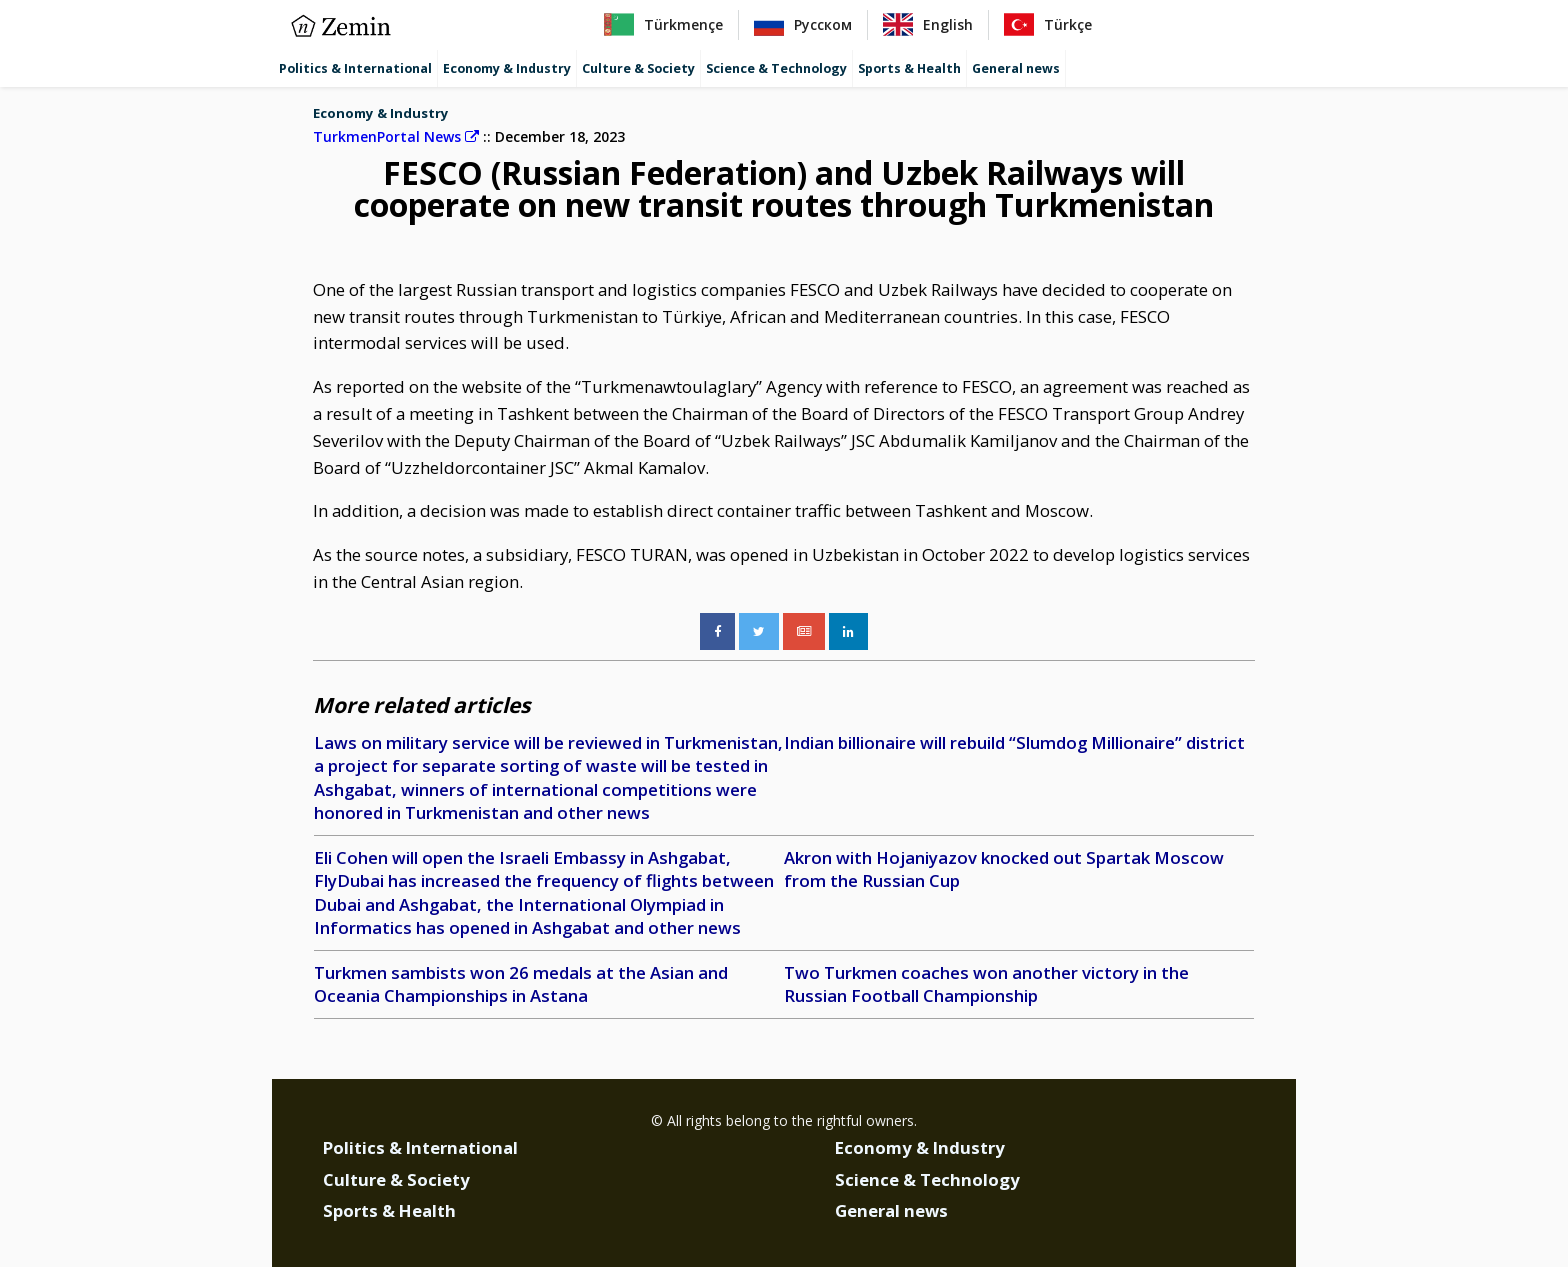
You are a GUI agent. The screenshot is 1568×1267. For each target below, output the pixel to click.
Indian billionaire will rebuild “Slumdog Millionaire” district (1014, 742)
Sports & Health (909, 68)
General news (1016, 68)
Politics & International (355, 68)
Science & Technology (776, 68)
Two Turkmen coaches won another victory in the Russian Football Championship (986, 984)
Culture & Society (638, 68)
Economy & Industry (507, 68)
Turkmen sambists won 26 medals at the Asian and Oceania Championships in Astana (521, 984)
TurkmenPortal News (396, 136)
